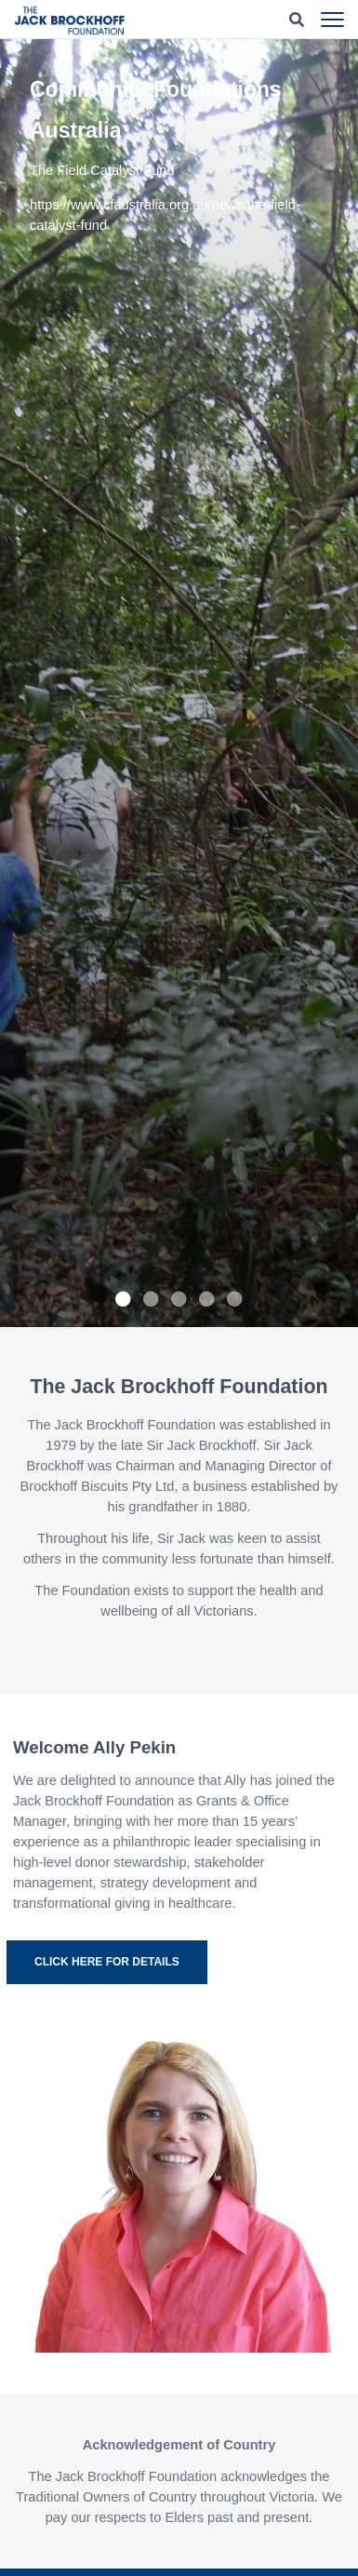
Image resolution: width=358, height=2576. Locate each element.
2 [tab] (151, 1299)
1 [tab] (123, 1299)
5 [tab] (235, 1299)
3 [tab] (179, 1299)
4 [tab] (207, 1299)
